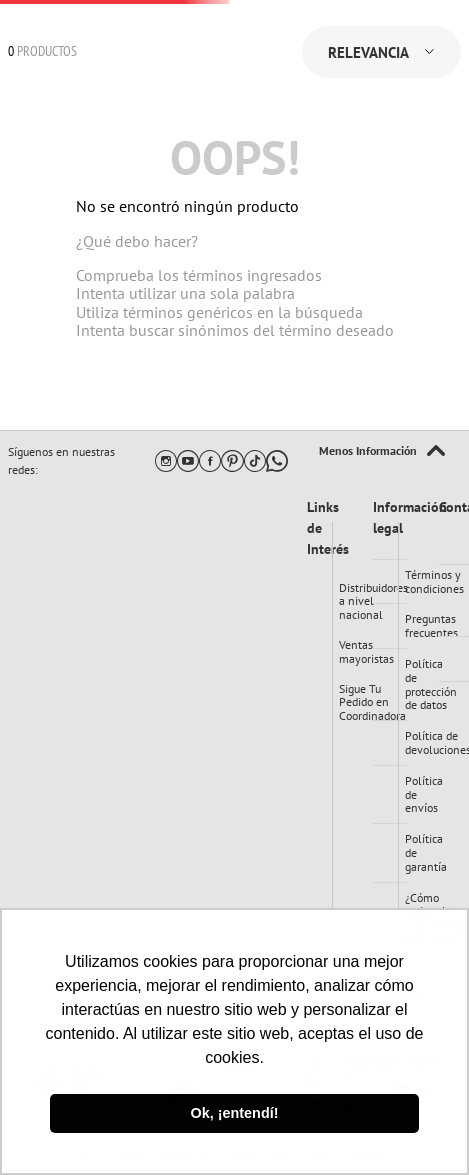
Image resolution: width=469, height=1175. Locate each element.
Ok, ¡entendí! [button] (235, 1113)
